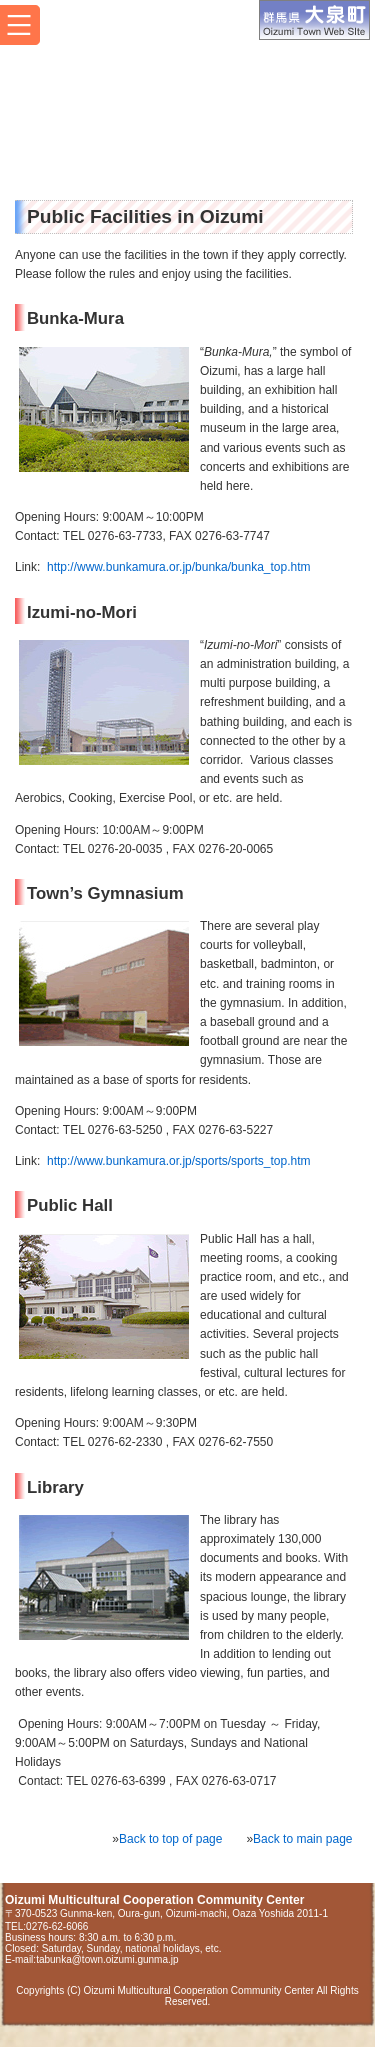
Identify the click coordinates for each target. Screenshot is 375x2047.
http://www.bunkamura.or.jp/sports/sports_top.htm (178, 1161)
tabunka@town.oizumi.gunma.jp (107, 1959)
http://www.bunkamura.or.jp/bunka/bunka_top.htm (179, 567)
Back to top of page (170, 1839)
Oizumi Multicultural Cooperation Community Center (153, 105)
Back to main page (302, 1839)
